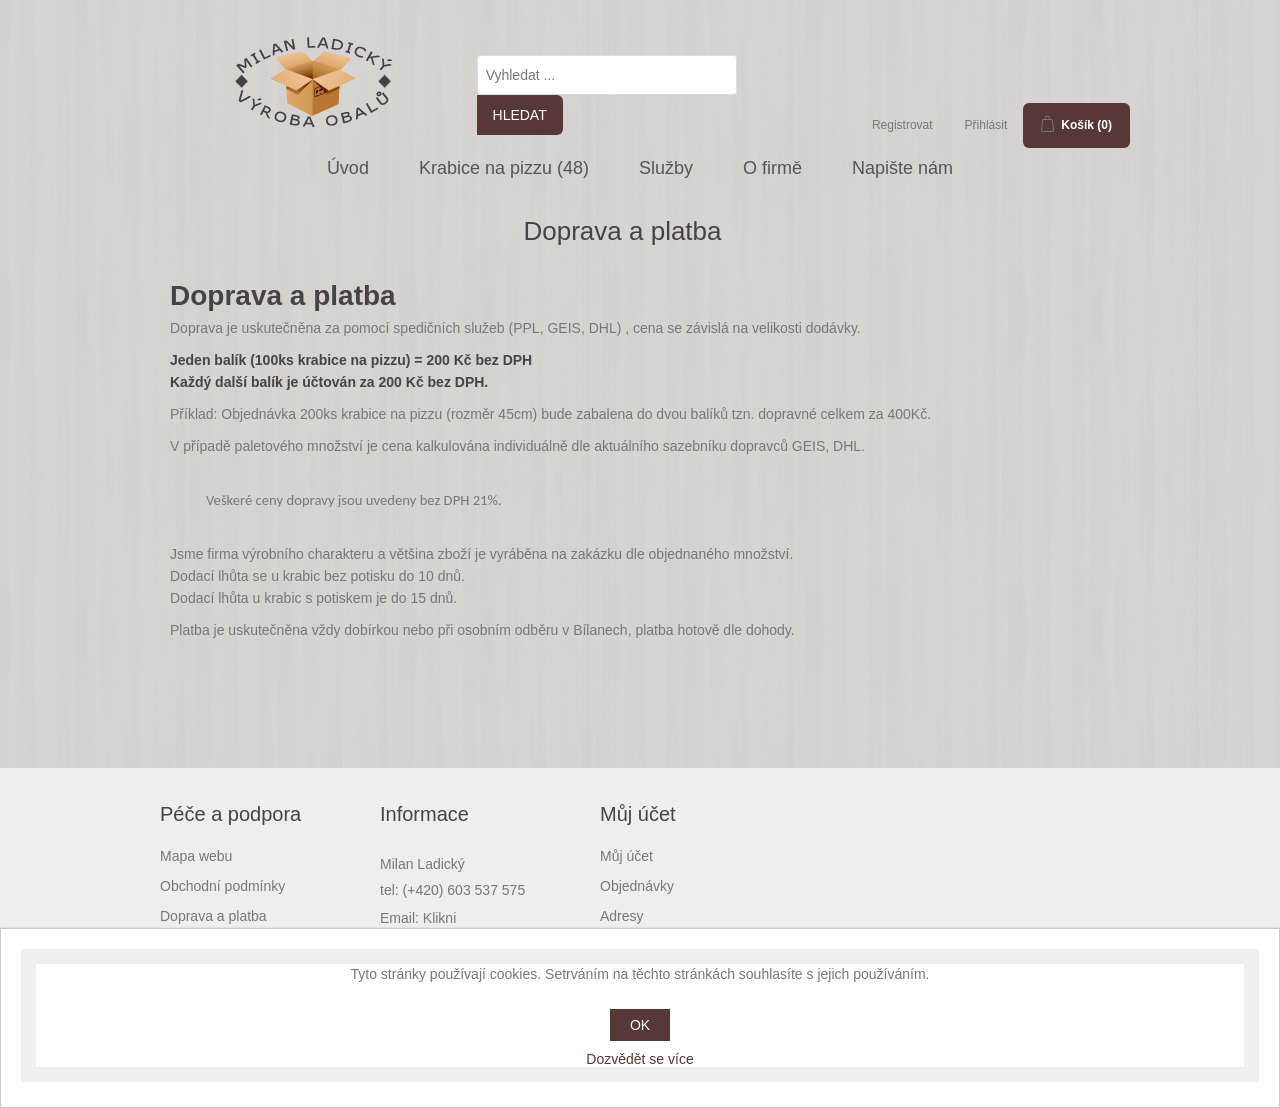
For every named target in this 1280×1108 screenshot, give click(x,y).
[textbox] (607, 75)
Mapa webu (196, 856)
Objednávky (637, 886)
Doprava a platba (213, 916)
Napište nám (902, 168)
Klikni (439, 918)
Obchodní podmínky (222, 886)
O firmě (772, 168)
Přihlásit (986, 125)
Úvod (348, 168)
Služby (666, 168)
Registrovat (902, 125)
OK (640, 1025)
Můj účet (626, 856)
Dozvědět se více (639, 1059)
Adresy (622, 916)
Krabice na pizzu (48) (504, 168)
